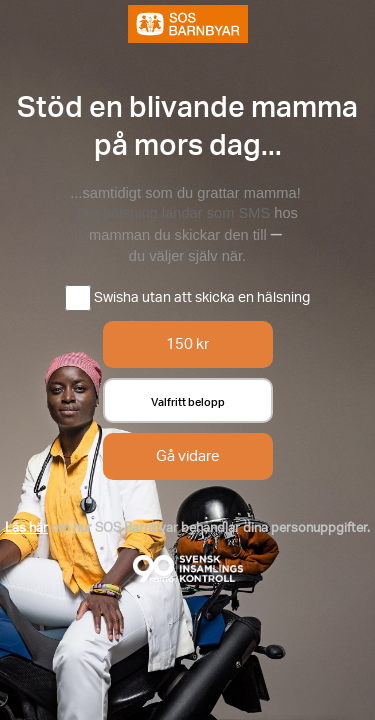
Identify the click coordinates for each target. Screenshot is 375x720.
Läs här (26, 527)
